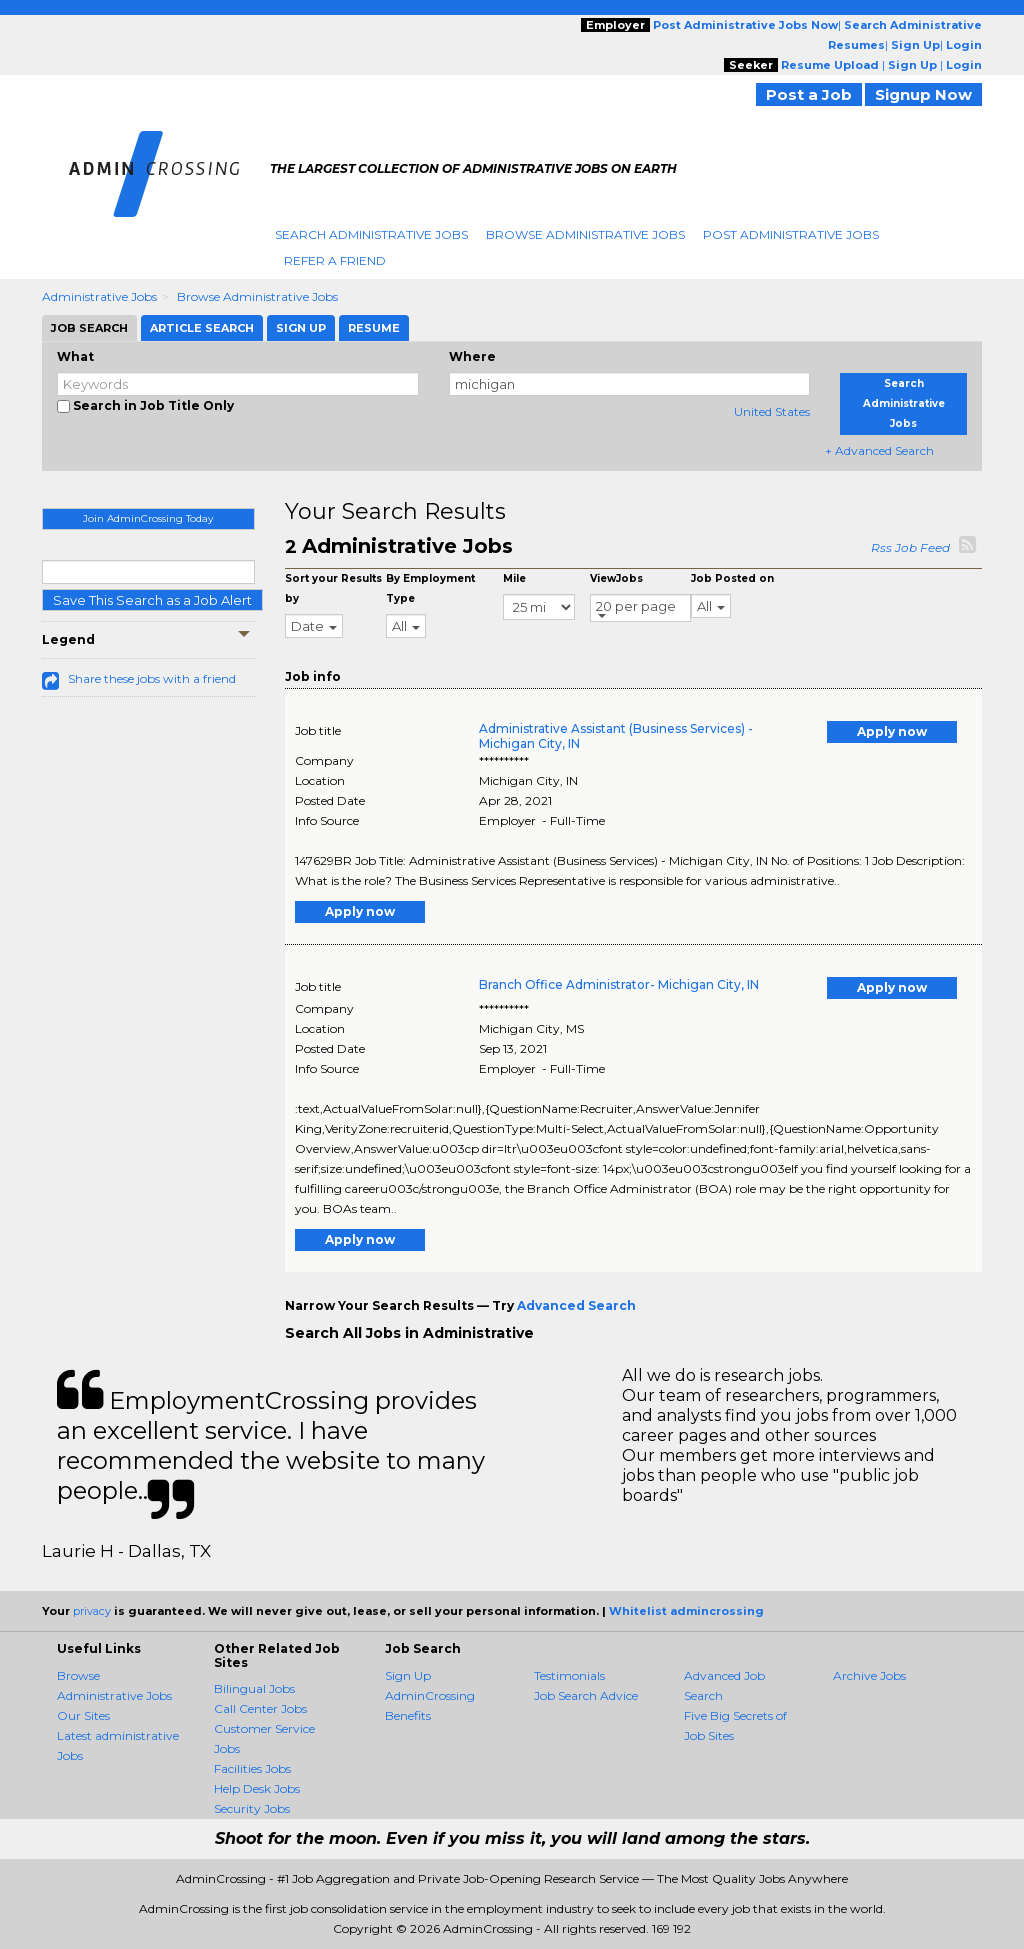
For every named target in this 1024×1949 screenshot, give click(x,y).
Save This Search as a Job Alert (152, 600)
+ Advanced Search (879, 450)
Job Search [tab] (89, 328)
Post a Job (809, 94)
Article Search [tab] (202, 328)
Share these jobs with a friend (152, 678)
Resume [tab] (374, 328)
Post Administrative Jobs (791, 234)
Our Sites (83, 1715)
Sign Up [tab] (301, 328)
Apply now (892, 731)
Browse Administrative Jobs (585, 234)
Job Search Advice (586, 1695)
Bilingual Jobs (254, 1688)
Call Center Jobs (260, 1708)
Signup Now (923, 94)
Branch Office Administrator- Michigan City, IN (619, 984)
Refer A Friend (335, 260)
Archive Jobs (869, 1675)
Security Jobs (252, 1808)
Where (472, 356)
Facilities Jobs (252, 1768)
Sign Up (408, 1675)
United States (772, 411)
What (75, 356)
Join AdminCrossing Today (148, 518)
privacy (92, 1611)
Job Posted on (732, 578)
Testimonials (569, 1675)
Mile (514, 578)
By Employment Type (430, 588)
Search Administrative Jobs (371, 234)
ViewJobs (616, 578)
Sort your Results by (333, 588)
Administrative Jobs (99, 296)
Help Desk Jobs (257, 1788)
